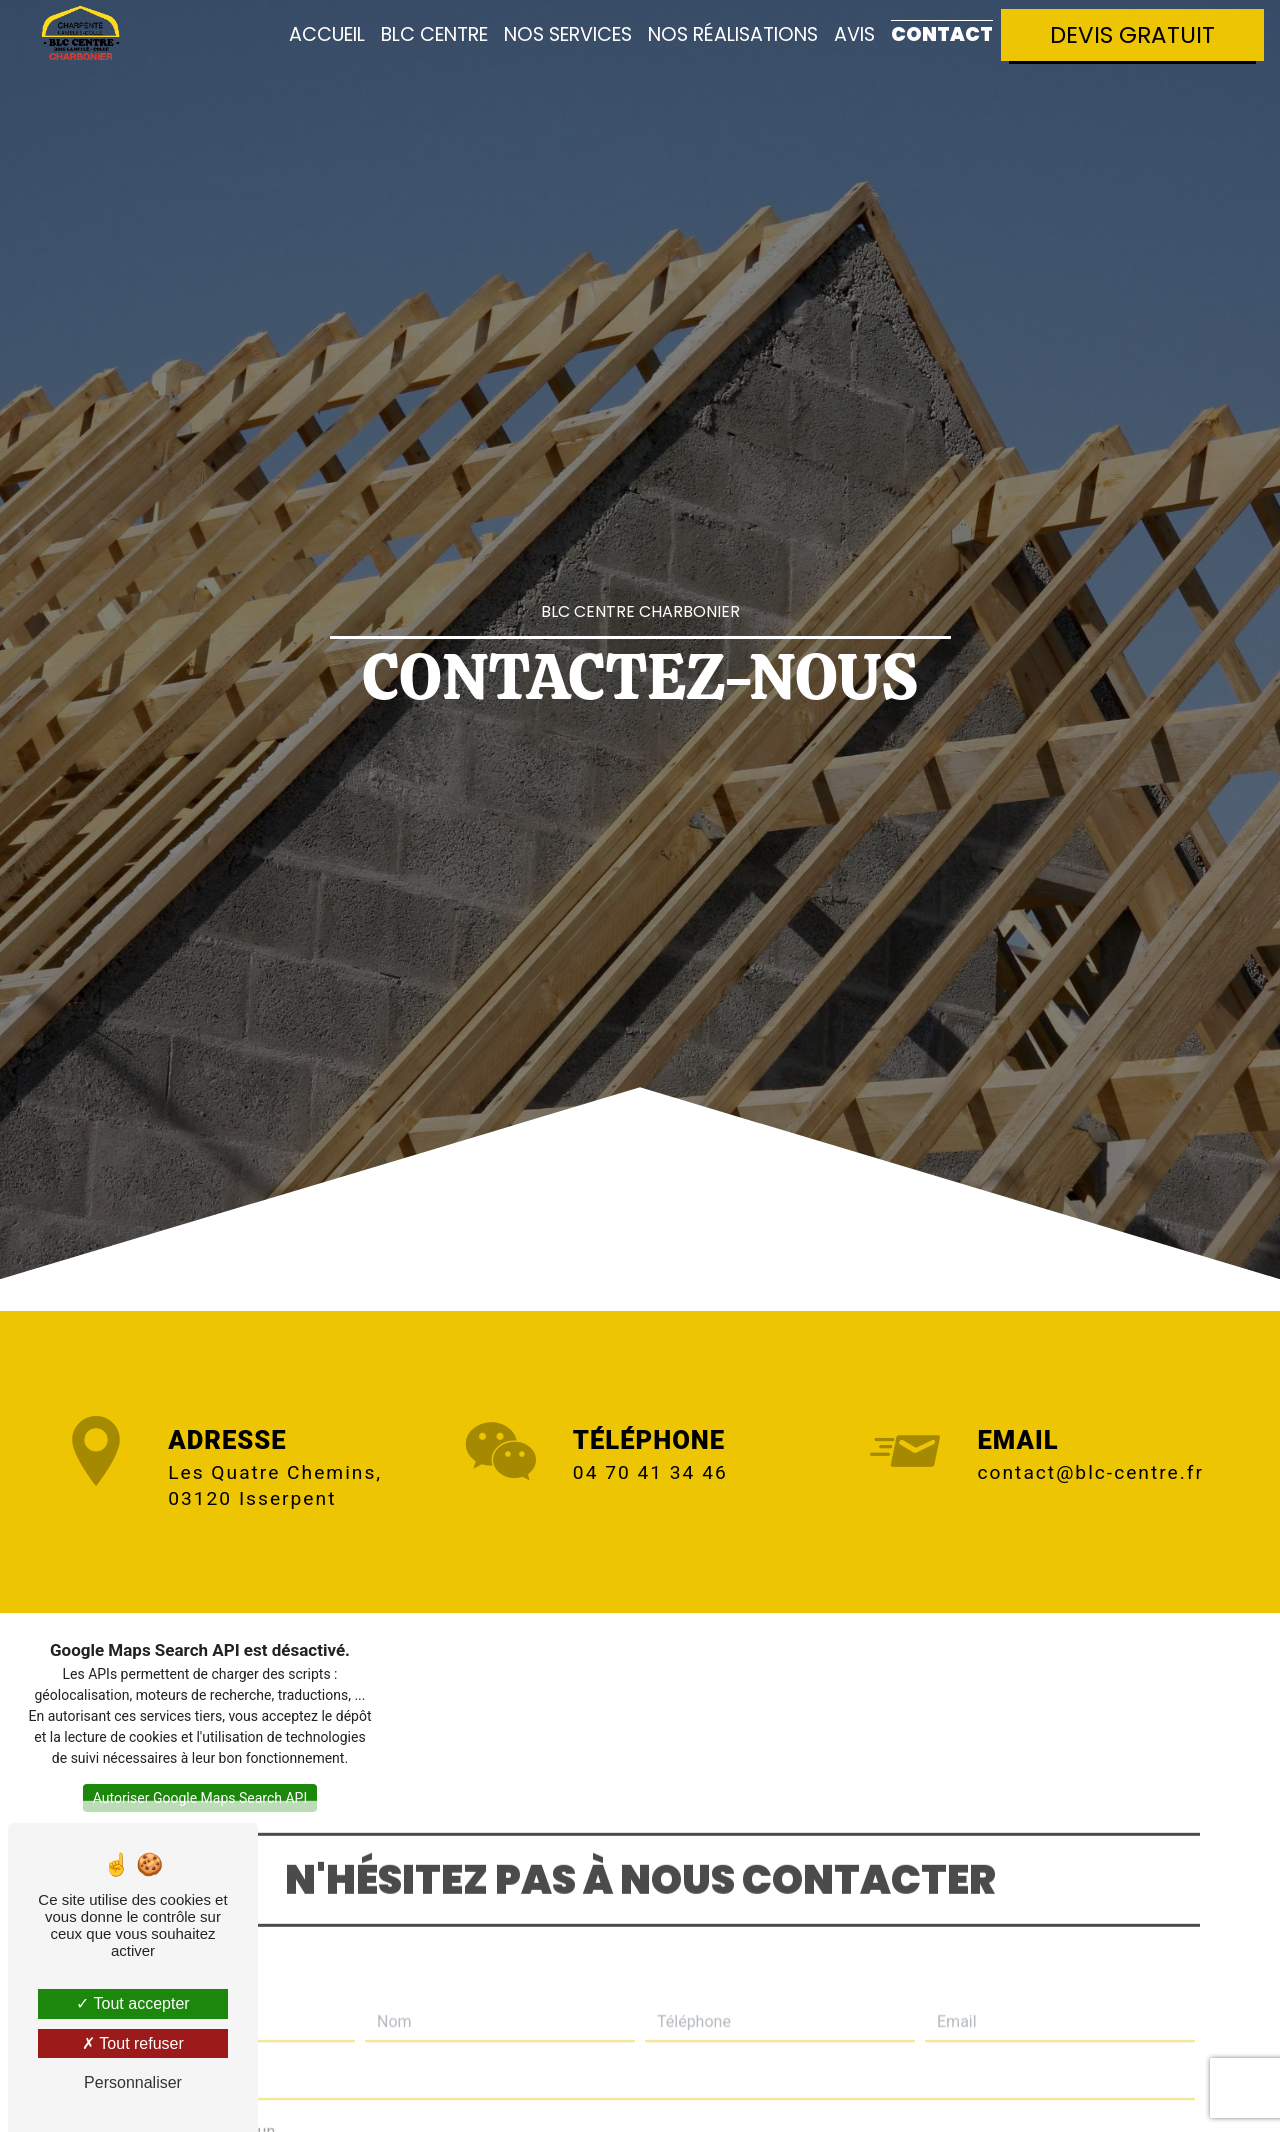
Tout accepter (132, 2003)
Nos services (568, 34)
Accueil (327, 34)
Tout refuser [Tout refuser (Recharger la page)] (133, 2043)
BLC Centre (434, 34)
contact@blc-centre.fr (1091, 1472)
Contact (942, 34)
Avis (854, 34)
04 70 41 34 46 (650, 1472)
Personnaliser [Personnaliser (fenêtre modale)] (133, 2082)
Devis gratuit (1132, 35)
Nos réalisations (733, 34)
